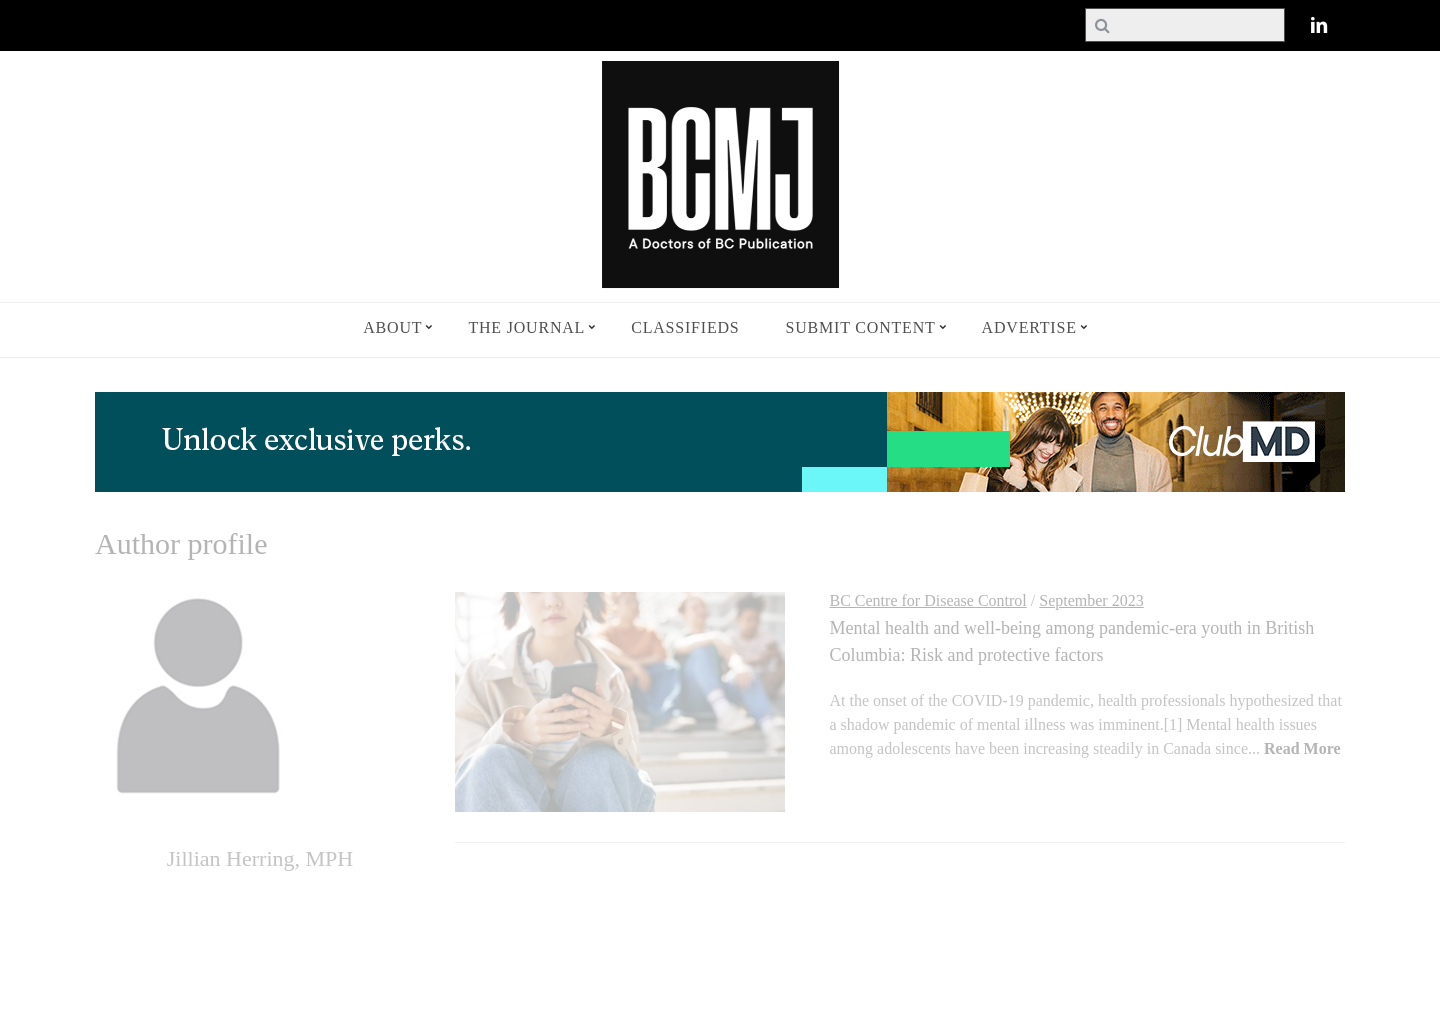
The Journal (526, 327)
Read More (1302, 748)
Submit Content (861, 327)
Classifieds (685, 327)
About (392, 327)
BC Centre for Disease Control (928, 600)
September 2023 (1091, 600)
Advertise (1029, 327)
